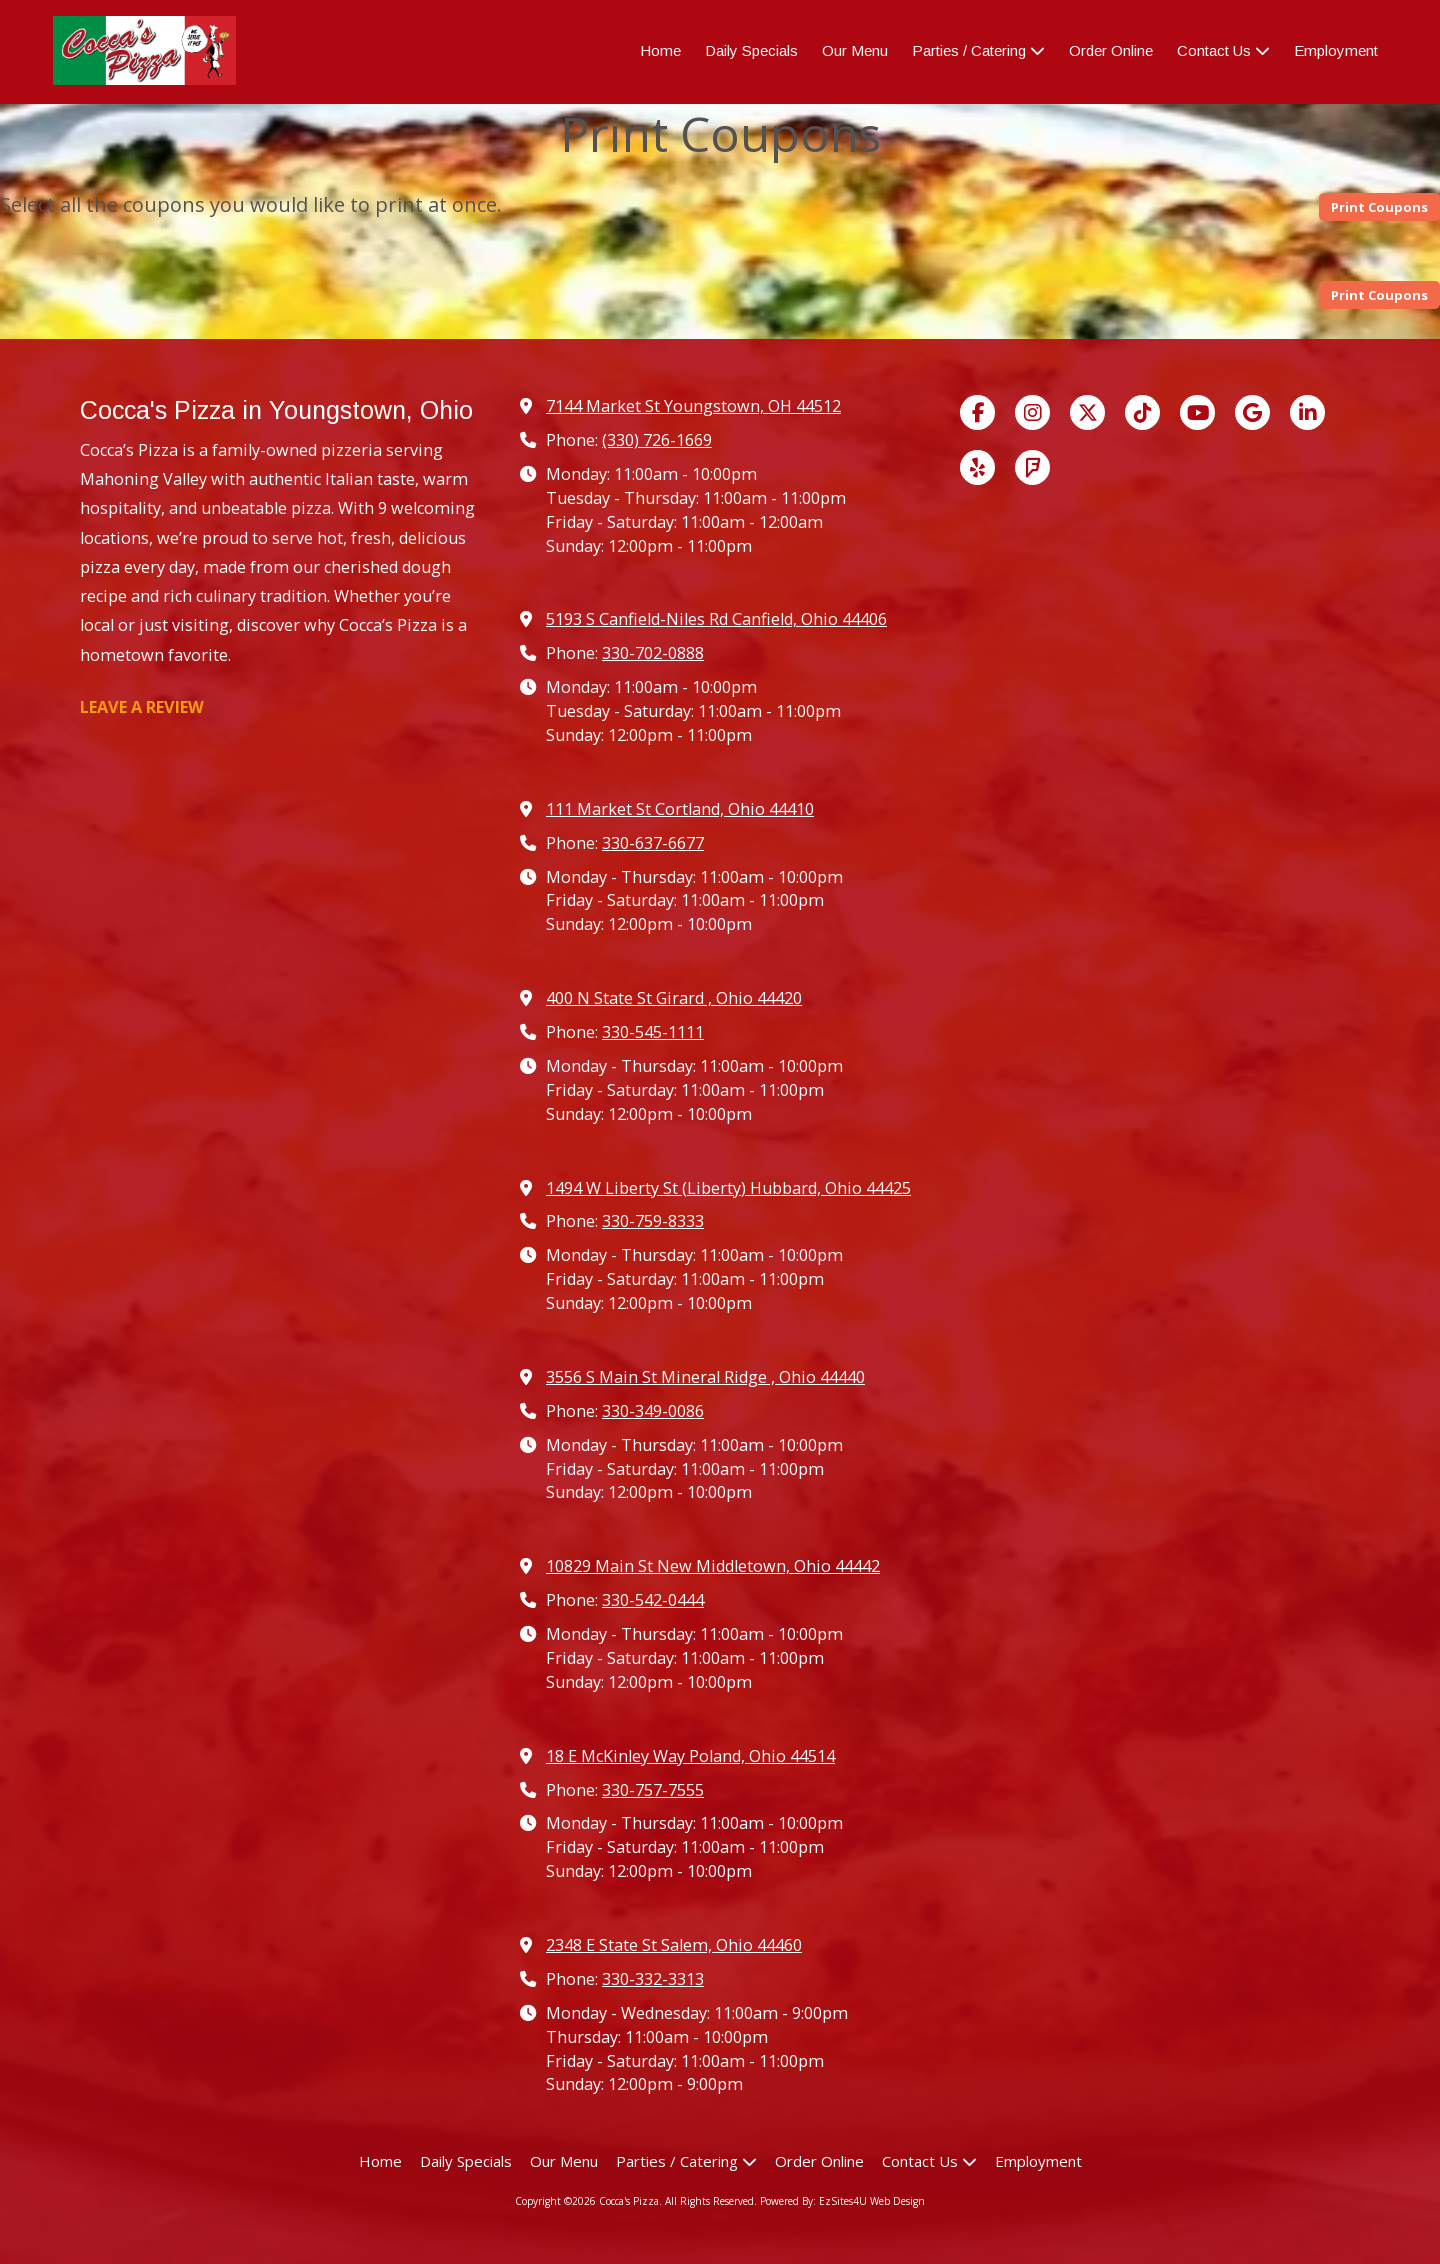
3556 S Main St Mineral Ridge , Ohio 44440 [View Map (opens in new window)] (705, 1377)
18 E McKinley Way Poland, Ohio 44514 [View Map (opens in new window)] (690, 1756)
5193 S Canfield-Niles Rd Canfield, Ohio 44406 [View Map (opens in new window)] (716, 619)
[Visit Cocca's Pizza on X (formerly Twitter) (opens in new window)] (1087, 412)
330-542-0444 (653, 1600)
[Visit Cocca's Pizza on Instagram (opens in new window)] (1032, 412)
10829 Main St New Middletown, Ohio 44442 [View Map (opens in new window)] (713, 1566)
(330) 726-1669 (657, 440)
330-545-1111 (653, 1032)
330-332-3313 (653, 1979)
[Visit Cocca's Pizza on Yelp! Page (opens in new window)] (977, 467)
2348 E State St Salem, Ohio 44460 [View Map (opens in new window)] (674, 1945)
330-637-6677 (653, 843)
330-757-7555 (653, 1790)
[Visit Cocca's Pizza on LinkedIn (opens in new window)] (1307, 412)
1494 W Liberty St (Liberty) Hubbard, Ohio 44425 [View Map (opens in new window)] (728, 1188)
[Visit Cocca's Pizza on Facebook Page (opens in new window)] (977, 412)
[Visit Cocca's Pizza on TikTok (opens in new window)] (1142, 412)
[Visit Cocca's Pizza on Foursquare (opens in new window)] (1032, 467)
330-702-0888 (653, 653)
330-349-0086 (653, 1411)
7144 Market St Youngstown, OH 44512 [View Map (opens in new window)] (693, 406)
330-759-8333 (653, 1221)
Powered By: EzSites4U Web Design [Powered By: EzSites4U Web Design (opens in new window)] (842, 2201)
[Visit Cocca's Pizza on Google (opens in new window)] (1252, 412)
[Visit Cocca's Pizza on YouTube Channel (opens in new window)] (1197, 412)
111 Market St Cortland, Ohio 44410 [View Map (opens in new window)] (680, 809)
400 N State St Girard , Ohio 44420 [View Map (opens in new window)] (674, 998)
